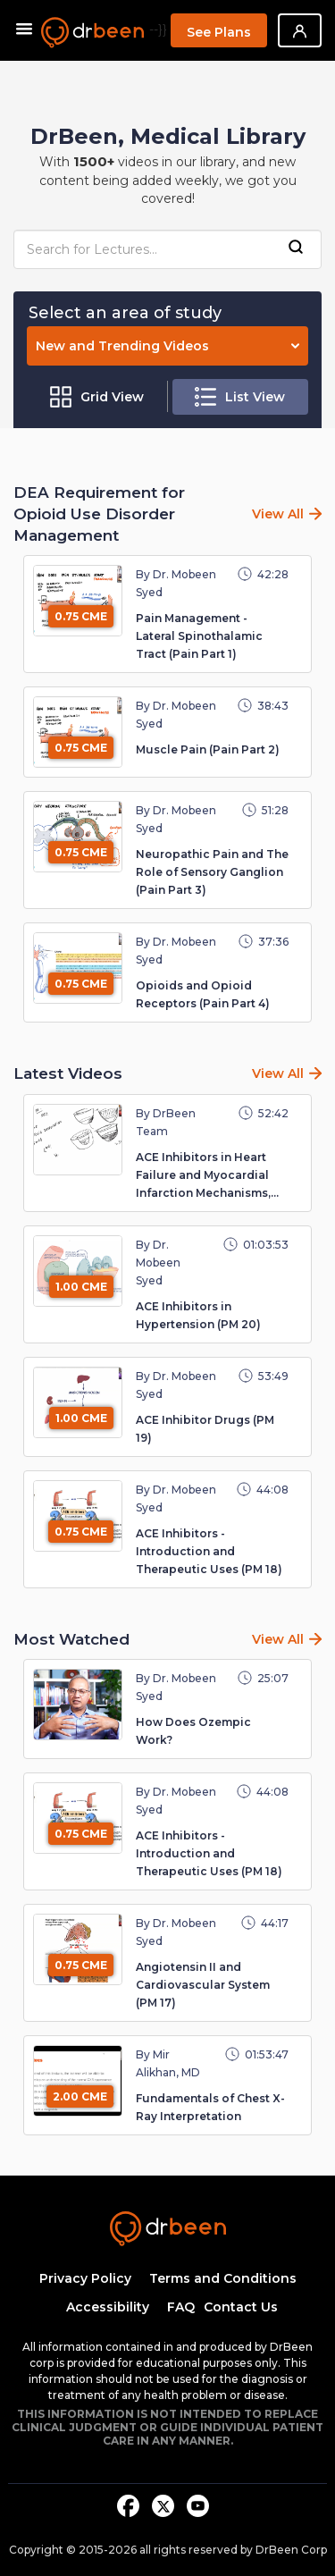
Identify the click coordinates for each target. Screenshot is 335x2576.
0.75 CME (80, 616)
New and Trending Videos (167, 346)
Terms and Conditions (223, 2278)
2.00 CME (80, 2096)
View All (278, 514)
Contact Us (241, 2307)
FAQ (181, 2307)
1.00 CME (81, 1286)
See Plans (219, 32)
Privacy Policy (85, 2278)
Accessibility (107, 2307)
